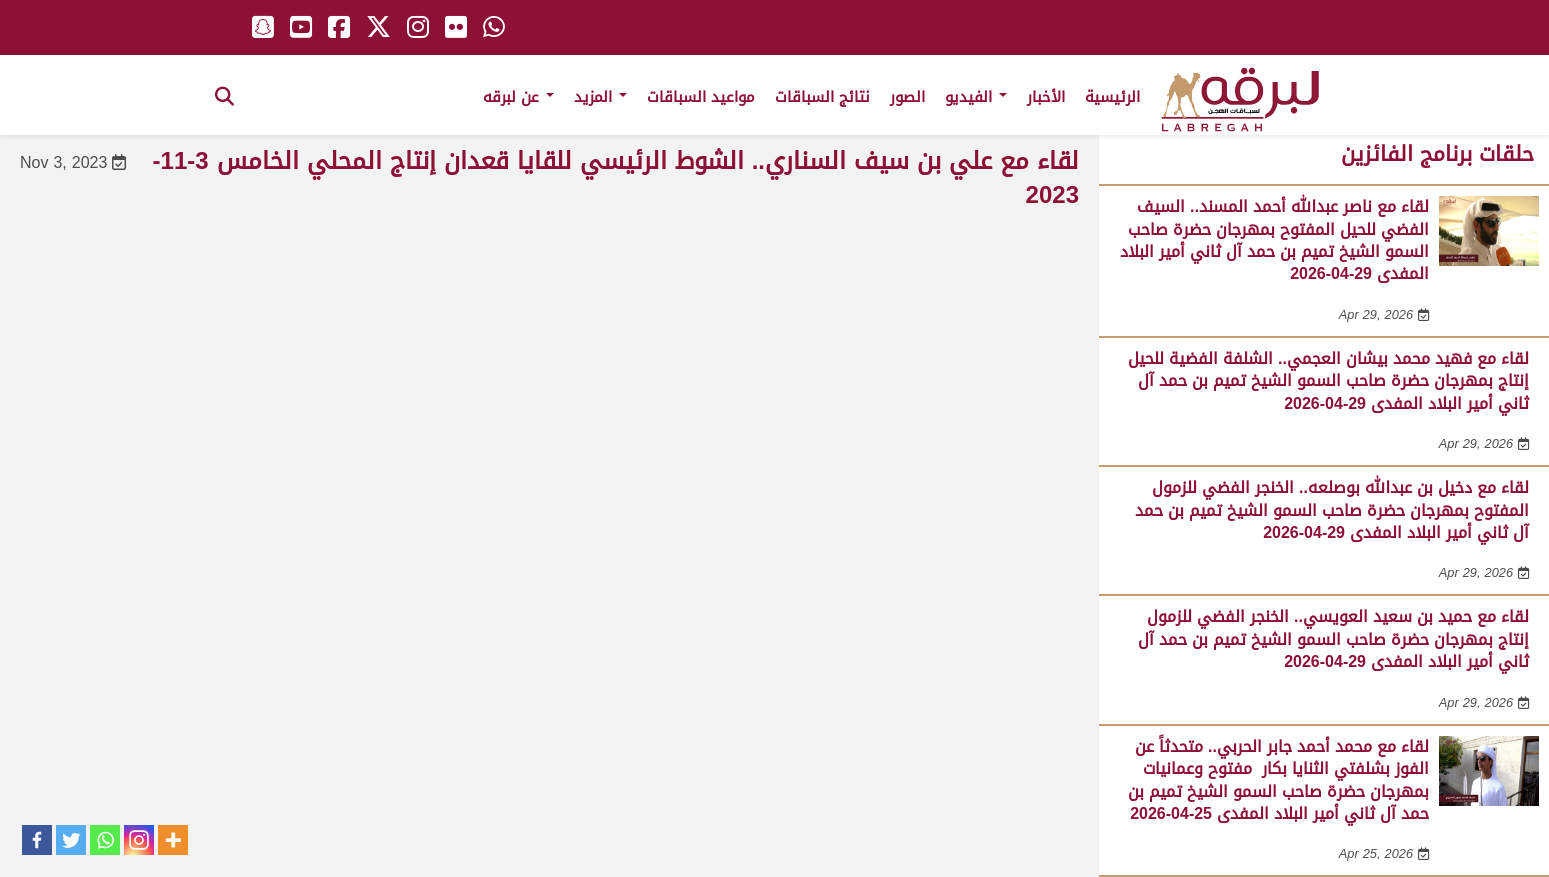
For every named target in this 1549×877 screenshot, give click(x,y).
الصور (907, 97)
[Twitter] (71, 840)
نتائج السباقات (822, 97)
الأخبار (1046, 97)
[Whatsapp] (105, 840)
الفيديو (976, 97)
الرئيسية (1112, 97)
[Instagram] (139, 840)
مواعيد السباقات (701, 97)
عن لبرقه (518, 97)
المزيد (600, 97)
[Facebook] (37, 840)
